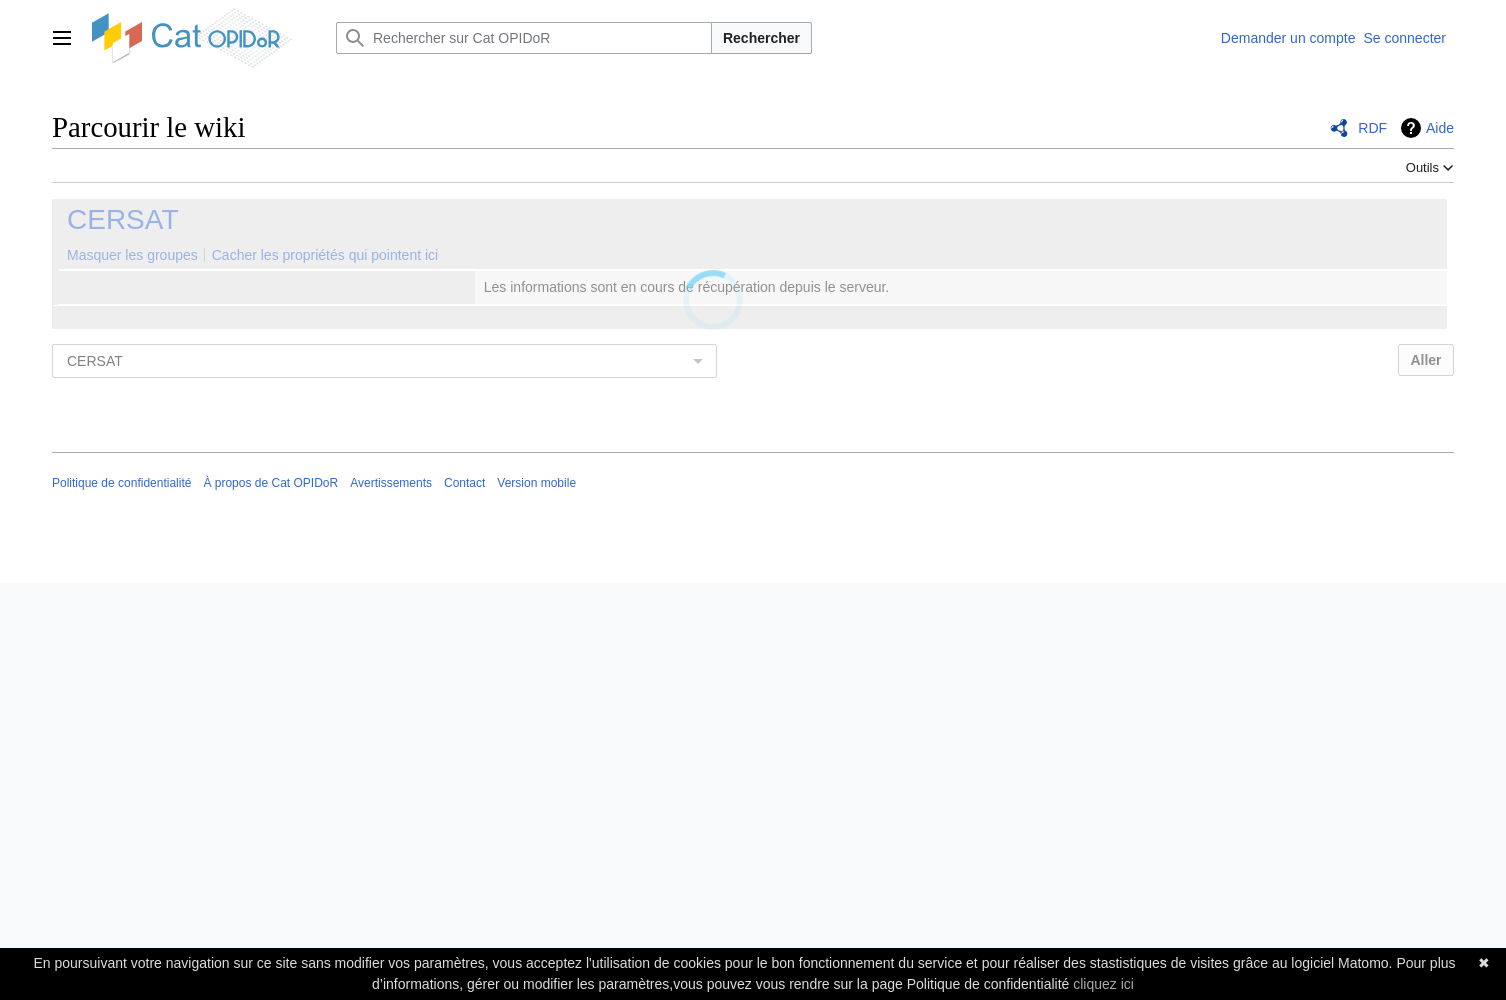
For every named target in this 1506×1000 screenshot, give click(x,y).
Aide (1440, 128)
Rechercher (761, 38)
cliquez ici (1103, 984)
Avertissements (391, 483)
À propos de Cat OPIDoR (270, 483)
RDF (1372, 128)
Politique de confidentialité (121, 483)
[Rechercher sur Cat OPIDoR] (524, 38)
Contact (464, 483)
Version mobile (536, 483)
